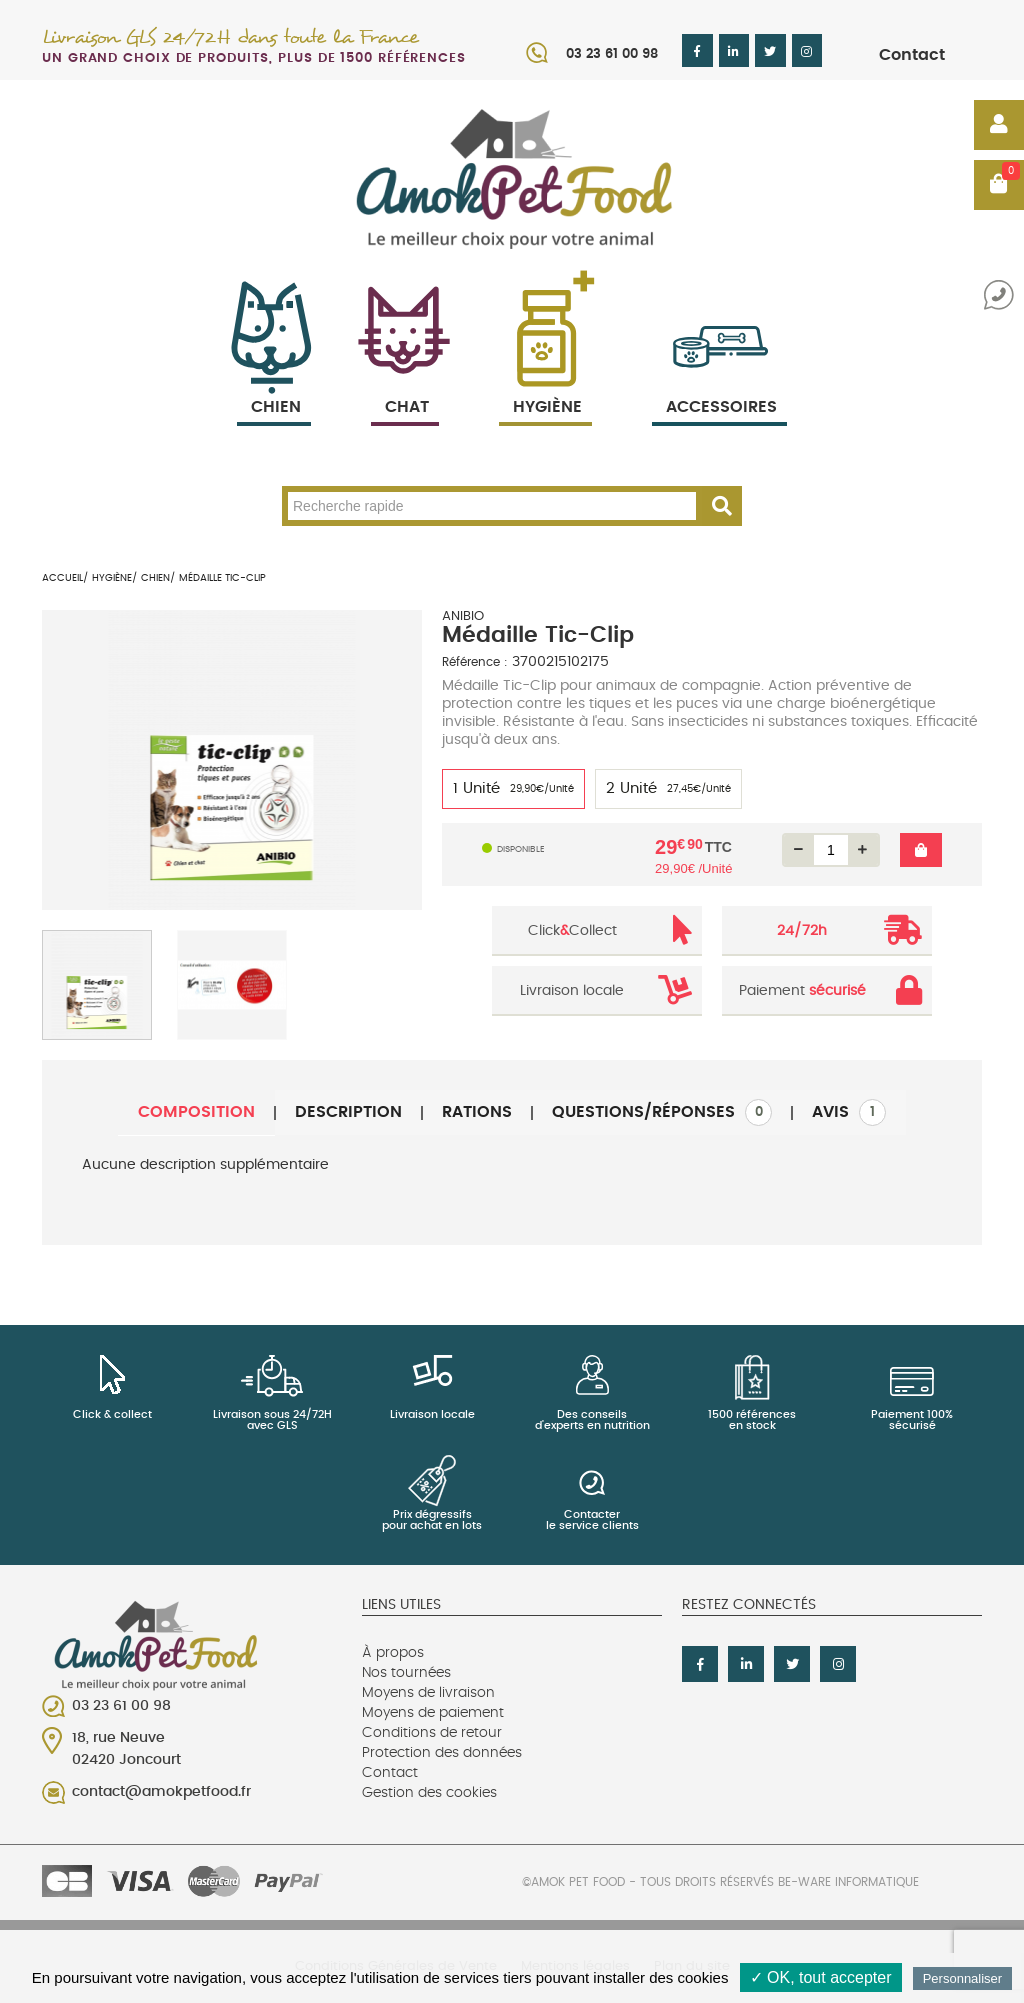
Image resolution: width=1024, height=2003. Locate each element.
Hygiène (545, 383)
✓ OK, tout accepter (821, 1977)
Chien (274, 383)
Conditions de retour (432, 1733)
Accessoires (721, 383)
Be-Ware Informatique (848, 1882)
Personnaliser (963, 1978)
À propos (393, 1653)
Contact (912, 55)
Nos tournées (406, 1673)
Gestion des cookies (429, 1793)
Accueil (62, 578)
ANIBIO (463, 616)
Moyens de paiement (433, 1713)
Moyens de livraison (428, 1693)
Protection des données (442, 1753)
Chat (405, 383)
